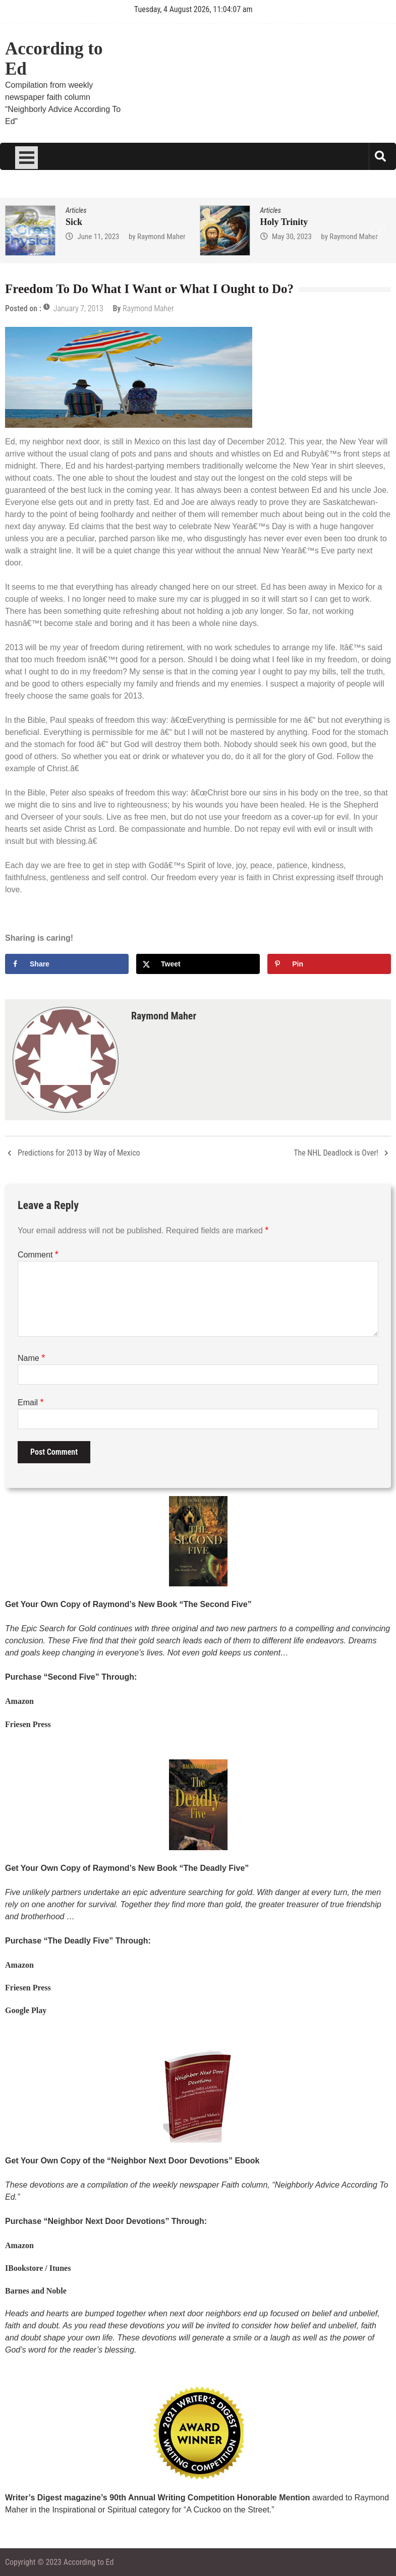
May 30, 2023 (292, 236)
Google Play (25, 2010)
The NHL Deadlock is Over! (336, 1153)
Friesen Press (28, 1724)
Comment (38, 1254)
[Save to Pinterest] (329, 964)
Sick (74, 222)
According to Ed (53, 59)
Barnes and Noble (36, 2290)
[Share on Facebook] (67, 964)
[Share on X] (198, 964)
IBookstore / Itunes (38, 2268)
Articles (76, 210)
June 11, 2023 (98, 236)
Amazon (19, 1701)
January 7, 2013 (78, 308)
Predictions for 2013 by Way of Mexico (79, 1153)
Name (31, 1358)
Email (30, 1402)
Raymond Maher (161, 236)
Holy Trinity (284, 222)
